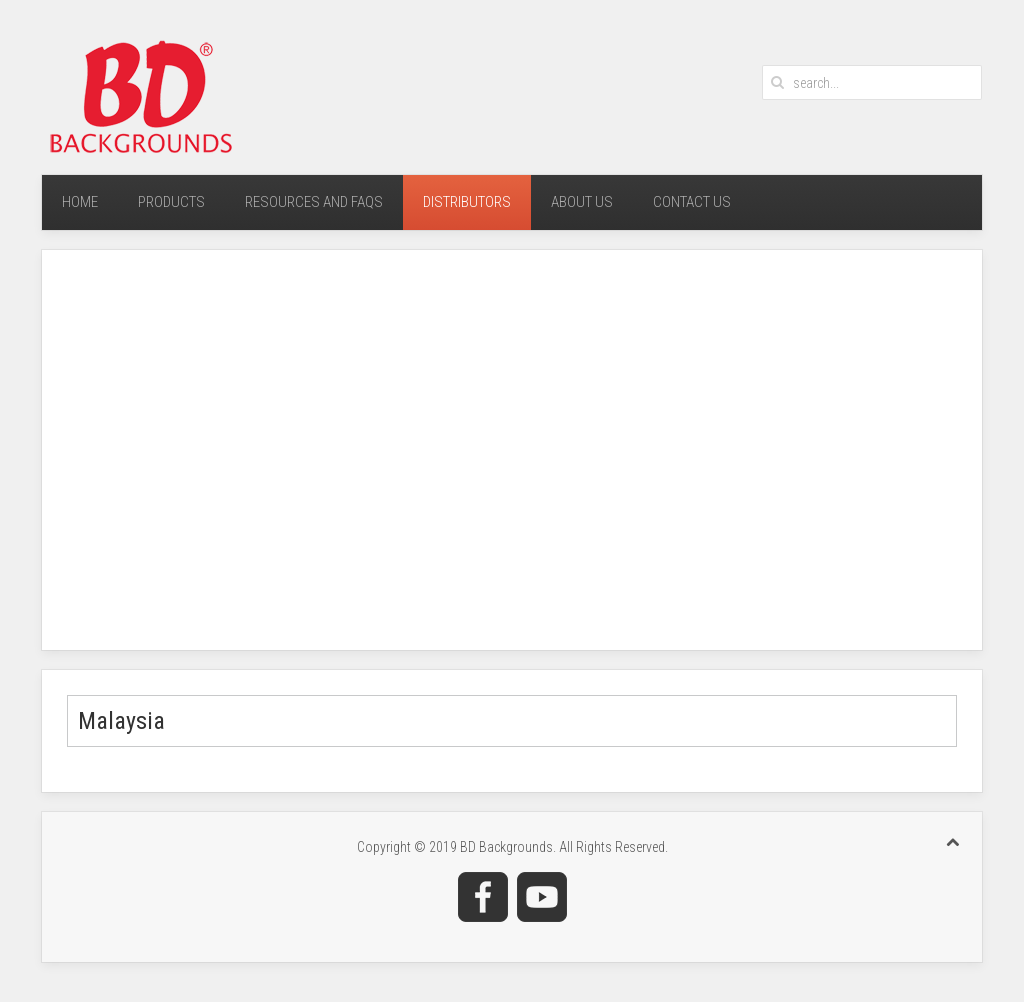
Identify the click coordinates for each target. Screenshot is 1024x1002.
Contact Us (692, 202)
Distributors (467, 202)
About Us (582, 202)
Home (80, 202)
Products (171, 202)
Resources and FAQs (314, 202)
